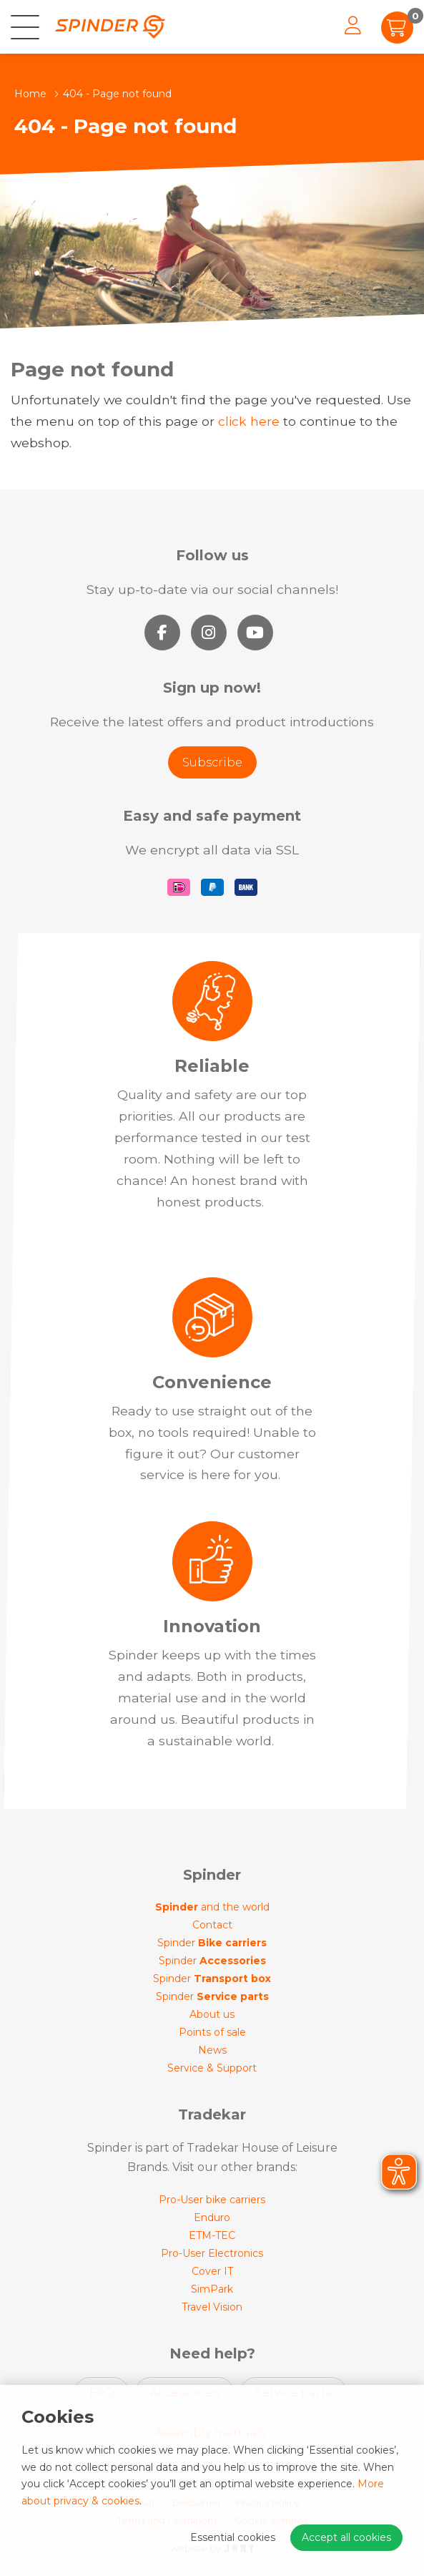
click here (249, 421)
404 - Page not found (117, 93)
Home (30, 93)
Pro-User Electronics (212, 2253)
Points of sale (212, 2032)
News (212, 2050)
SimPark (212, 2289)
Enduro (212, 2217)
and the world (212, 1907)
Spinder (212, 1942)
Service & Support (212, 2068)
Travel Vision (212, 2307)
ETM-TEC (212, 2235)
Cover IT (212, 2271)
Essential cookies (232, 2537)
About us (212, 2014)
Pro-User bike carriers (212, 2199)
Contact (212, 1924)
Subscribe (212, 762)
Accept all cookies (346, 2537)
